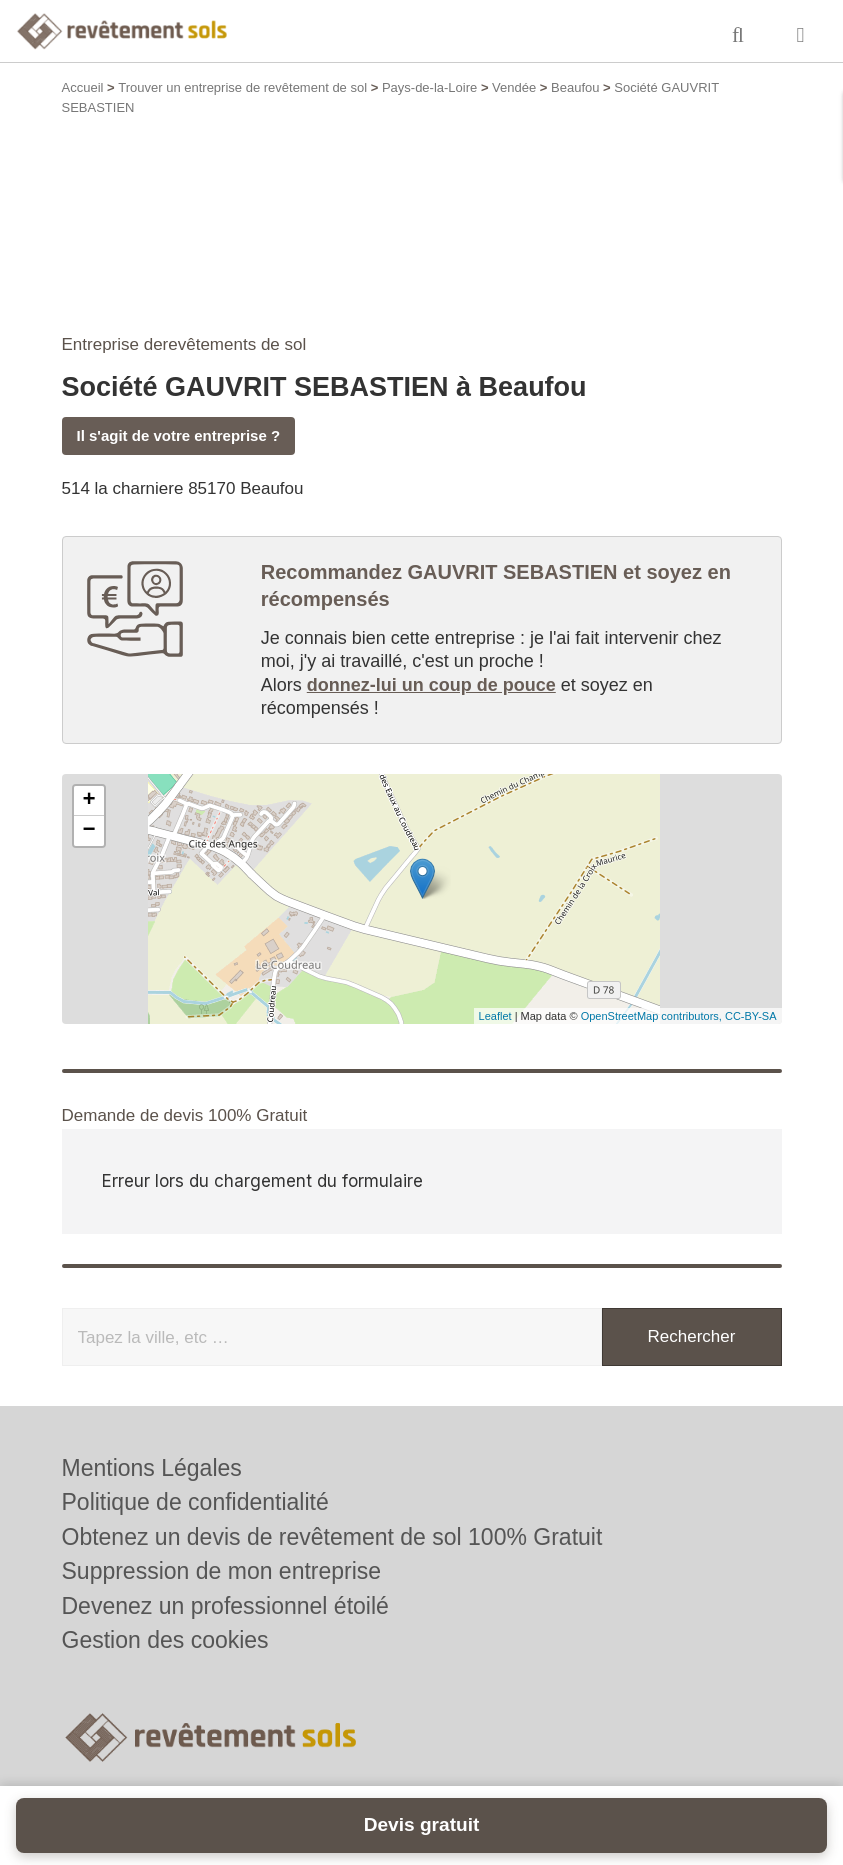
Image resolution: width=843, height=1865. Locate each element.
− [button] (88, 831)
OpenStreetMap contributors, (653, 1016)
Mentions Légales (152, 1468)
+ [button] (88, 801)
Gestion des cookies (165, 1640)
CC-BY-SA (751, 1016)
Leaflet (495, 1016)
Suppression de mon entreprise (222, 1571)
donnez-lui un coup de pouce (431, 685)
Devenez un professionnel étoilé (225, 1606)
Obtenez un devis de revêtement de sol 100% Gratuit (332, 1537)
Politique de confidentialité (195, 1502)
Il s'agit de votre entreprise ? (179, 435)
